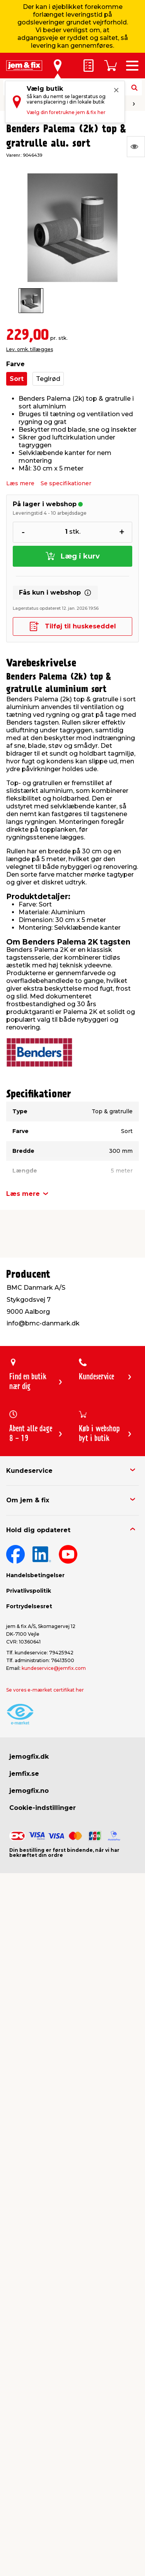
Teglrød (48, 378)
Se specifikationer (66, 483)
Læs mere (20, 483)
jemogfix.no (29, 1790)
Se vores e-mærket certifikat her (45, 1690)
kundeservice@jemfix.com (54, 1668)
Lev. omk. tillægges (29, 349)
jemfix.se (24, 1773)
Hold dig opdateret (38, 1530)
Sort (17, 378)
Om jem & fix (27, 1500)
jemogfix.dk (29, 1756)
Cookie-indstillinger (42, 1807)
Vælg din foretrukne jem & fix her (66, 112)
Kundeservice (29, 1470)
